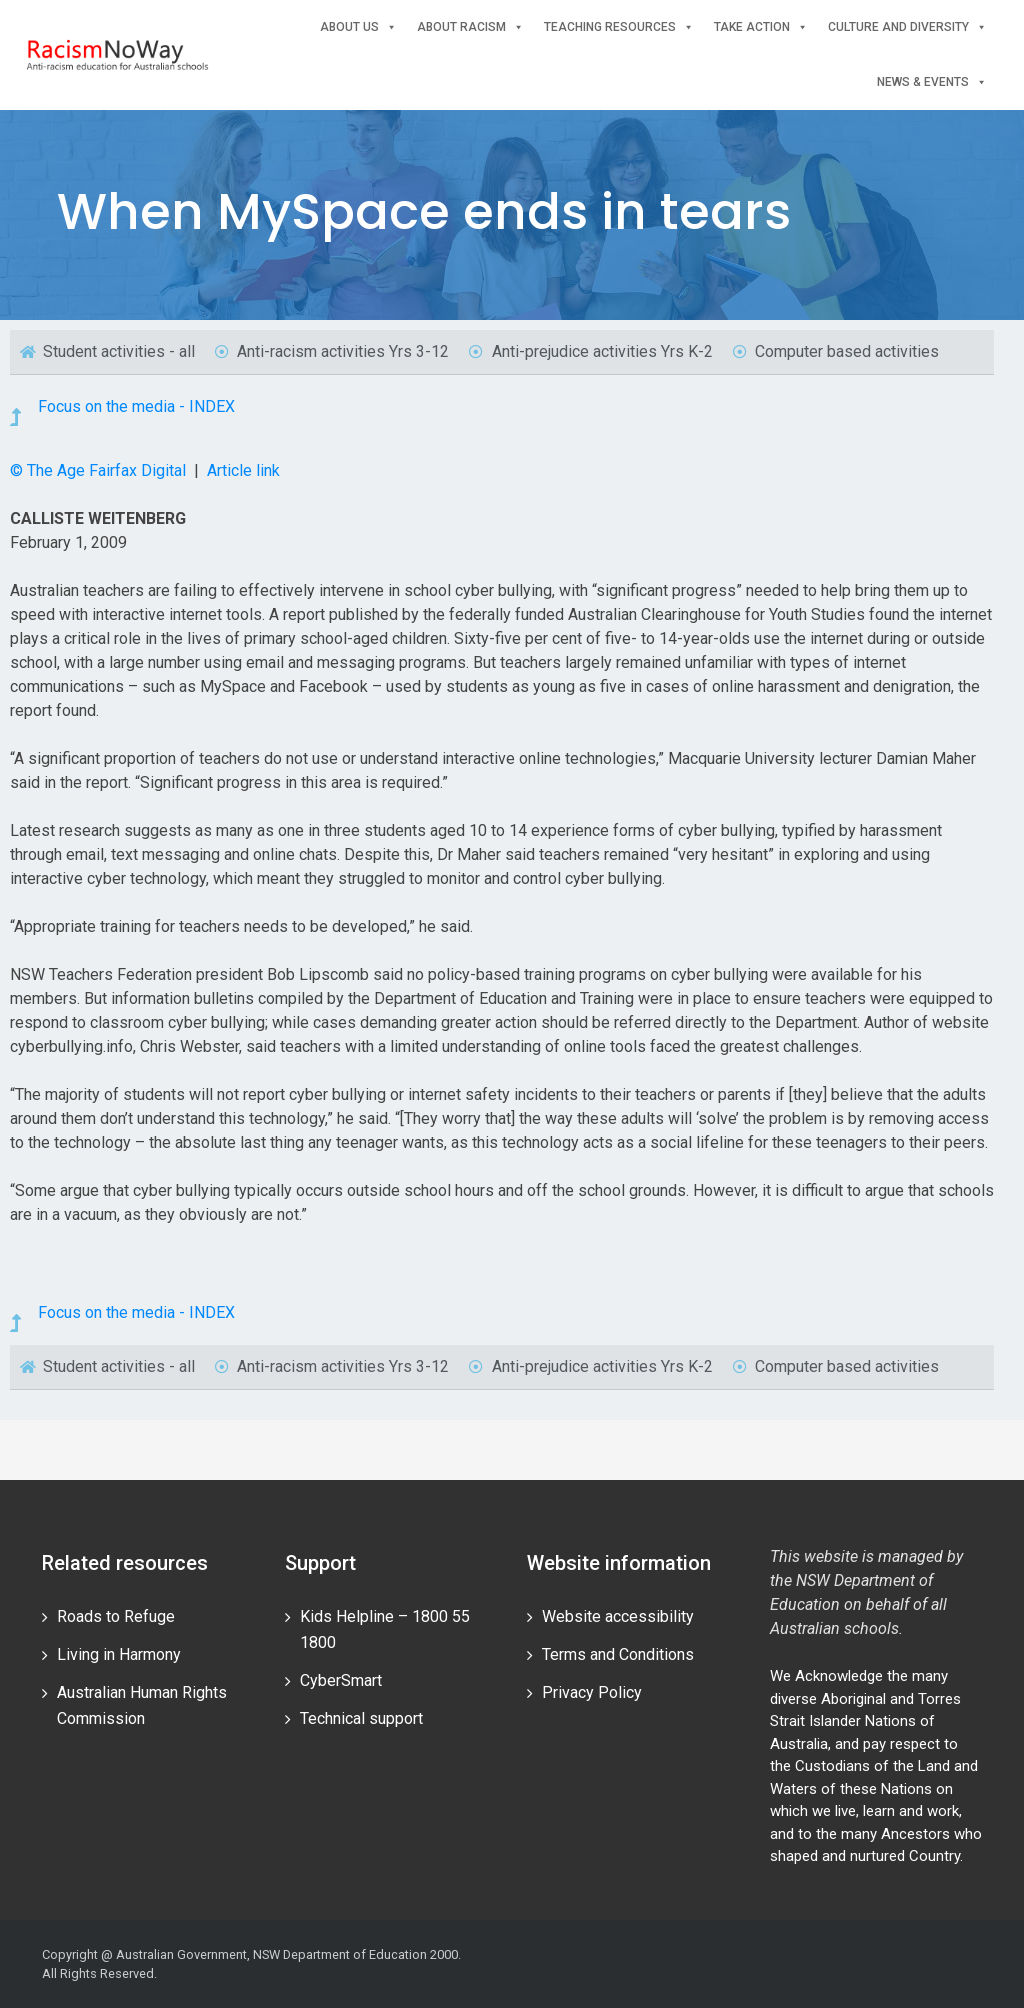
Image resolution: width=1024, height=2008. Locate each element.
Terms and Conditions (618, 1654)
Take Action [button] (761, 27)
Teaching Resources (619, 27)
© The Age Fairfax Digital (100, 470)
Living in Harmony (119, 1654)
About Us (358, 27)
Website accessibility (618, 1616)
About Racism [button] (470, 27)
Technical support (361, 1718)
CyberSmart (341, 1680)
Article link (243, 470)
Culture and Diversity (907, 27)
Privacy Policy (592, 1692)
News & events (932, 82)
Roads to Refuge (116, 1616)
